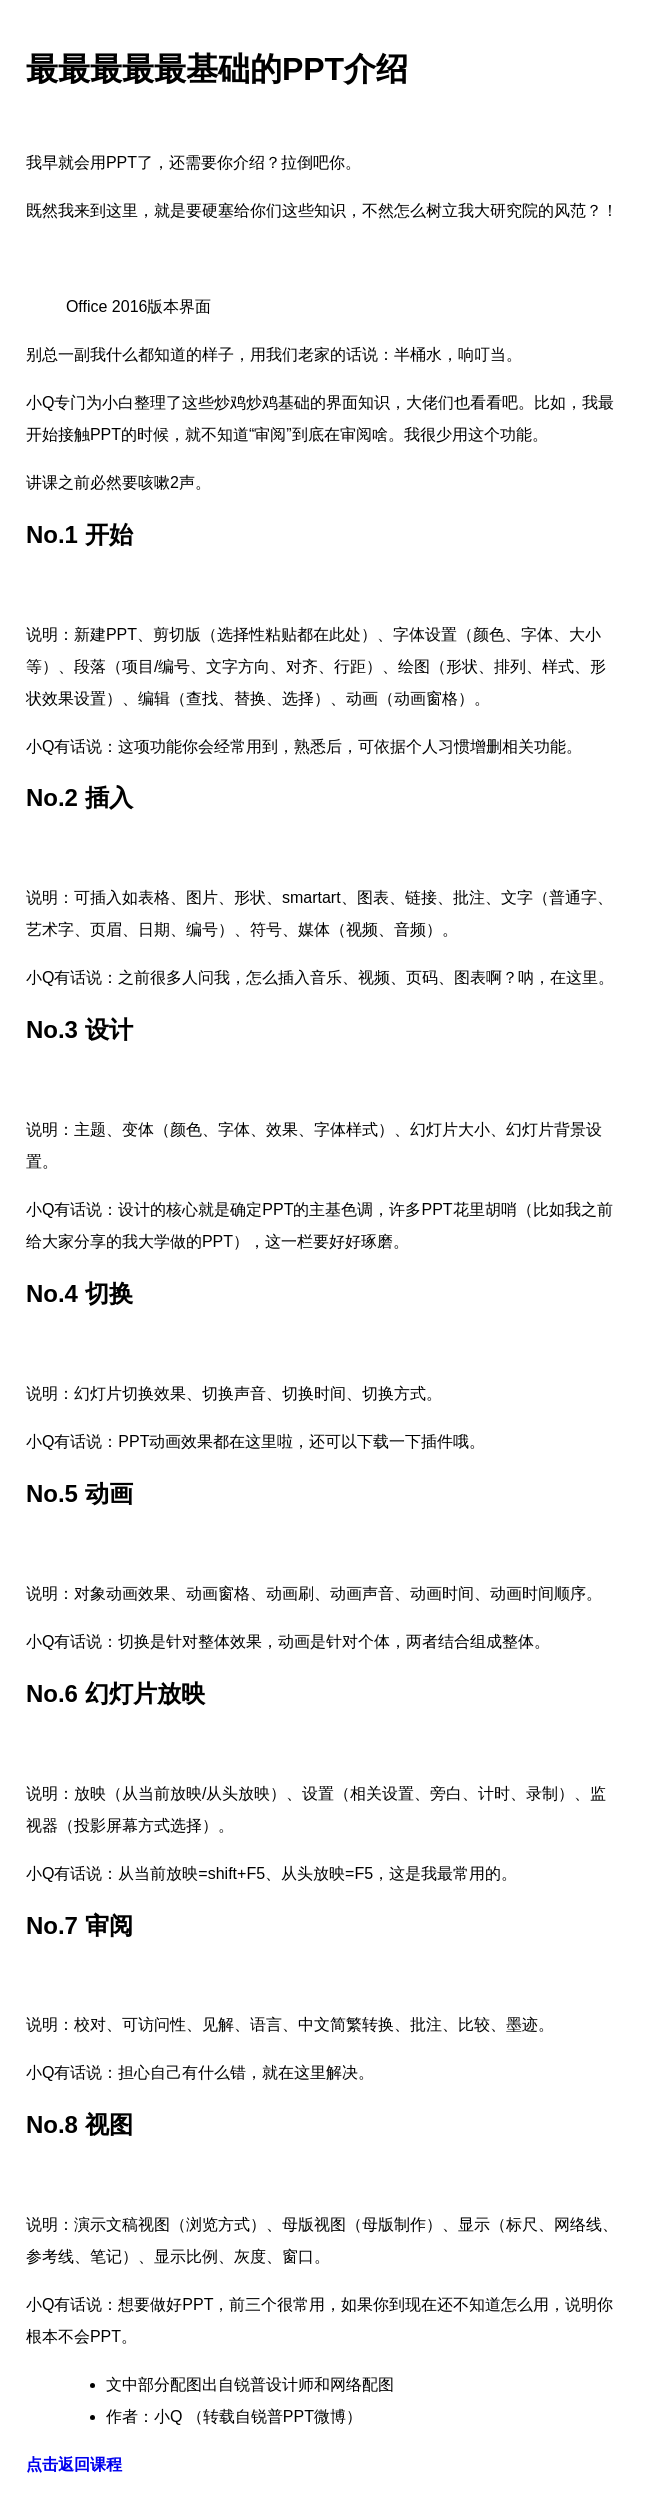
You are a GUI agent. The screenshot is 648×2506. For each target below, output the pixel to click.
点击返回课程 (74, 2464)
